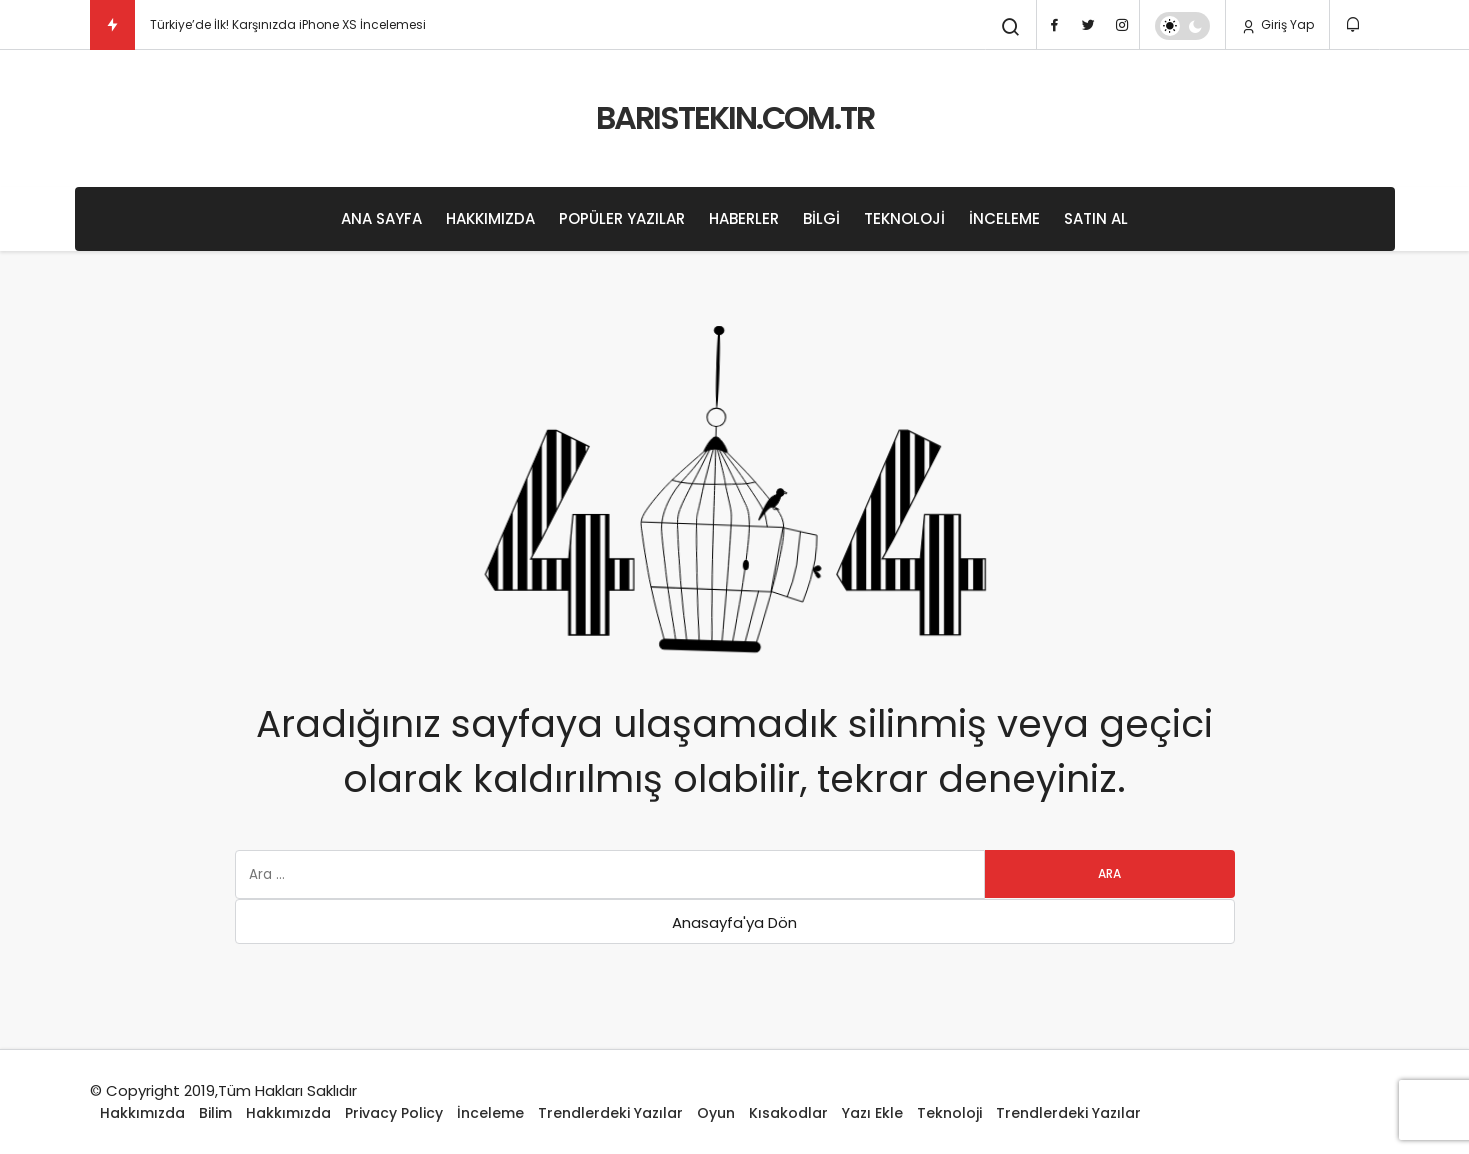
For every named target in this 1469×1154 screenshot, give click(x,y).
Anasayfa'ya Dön (734, 922)
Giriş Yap (1277, 25)
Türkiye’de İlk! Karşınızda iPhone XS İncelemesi (288, 24)
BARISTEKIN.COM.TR (735, 117)
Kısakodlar (788, 1113)
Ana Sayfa (381, 218)
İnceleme (1004, 218)
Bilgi (821, 218)
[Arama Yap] (1011, 27)
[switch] (1182, 26)
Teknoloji (904, 218)
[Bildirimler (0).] (1354, 24)
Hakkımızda (490, 218)
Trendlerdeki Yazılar (610, 1113)
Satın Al (1096, 218)
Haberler (744, 218)
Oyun (716, 1113)
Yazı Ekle (872, 1113)
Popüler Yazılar (622, 218)
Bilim (215, 1113)
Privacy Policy (394, 1113)
